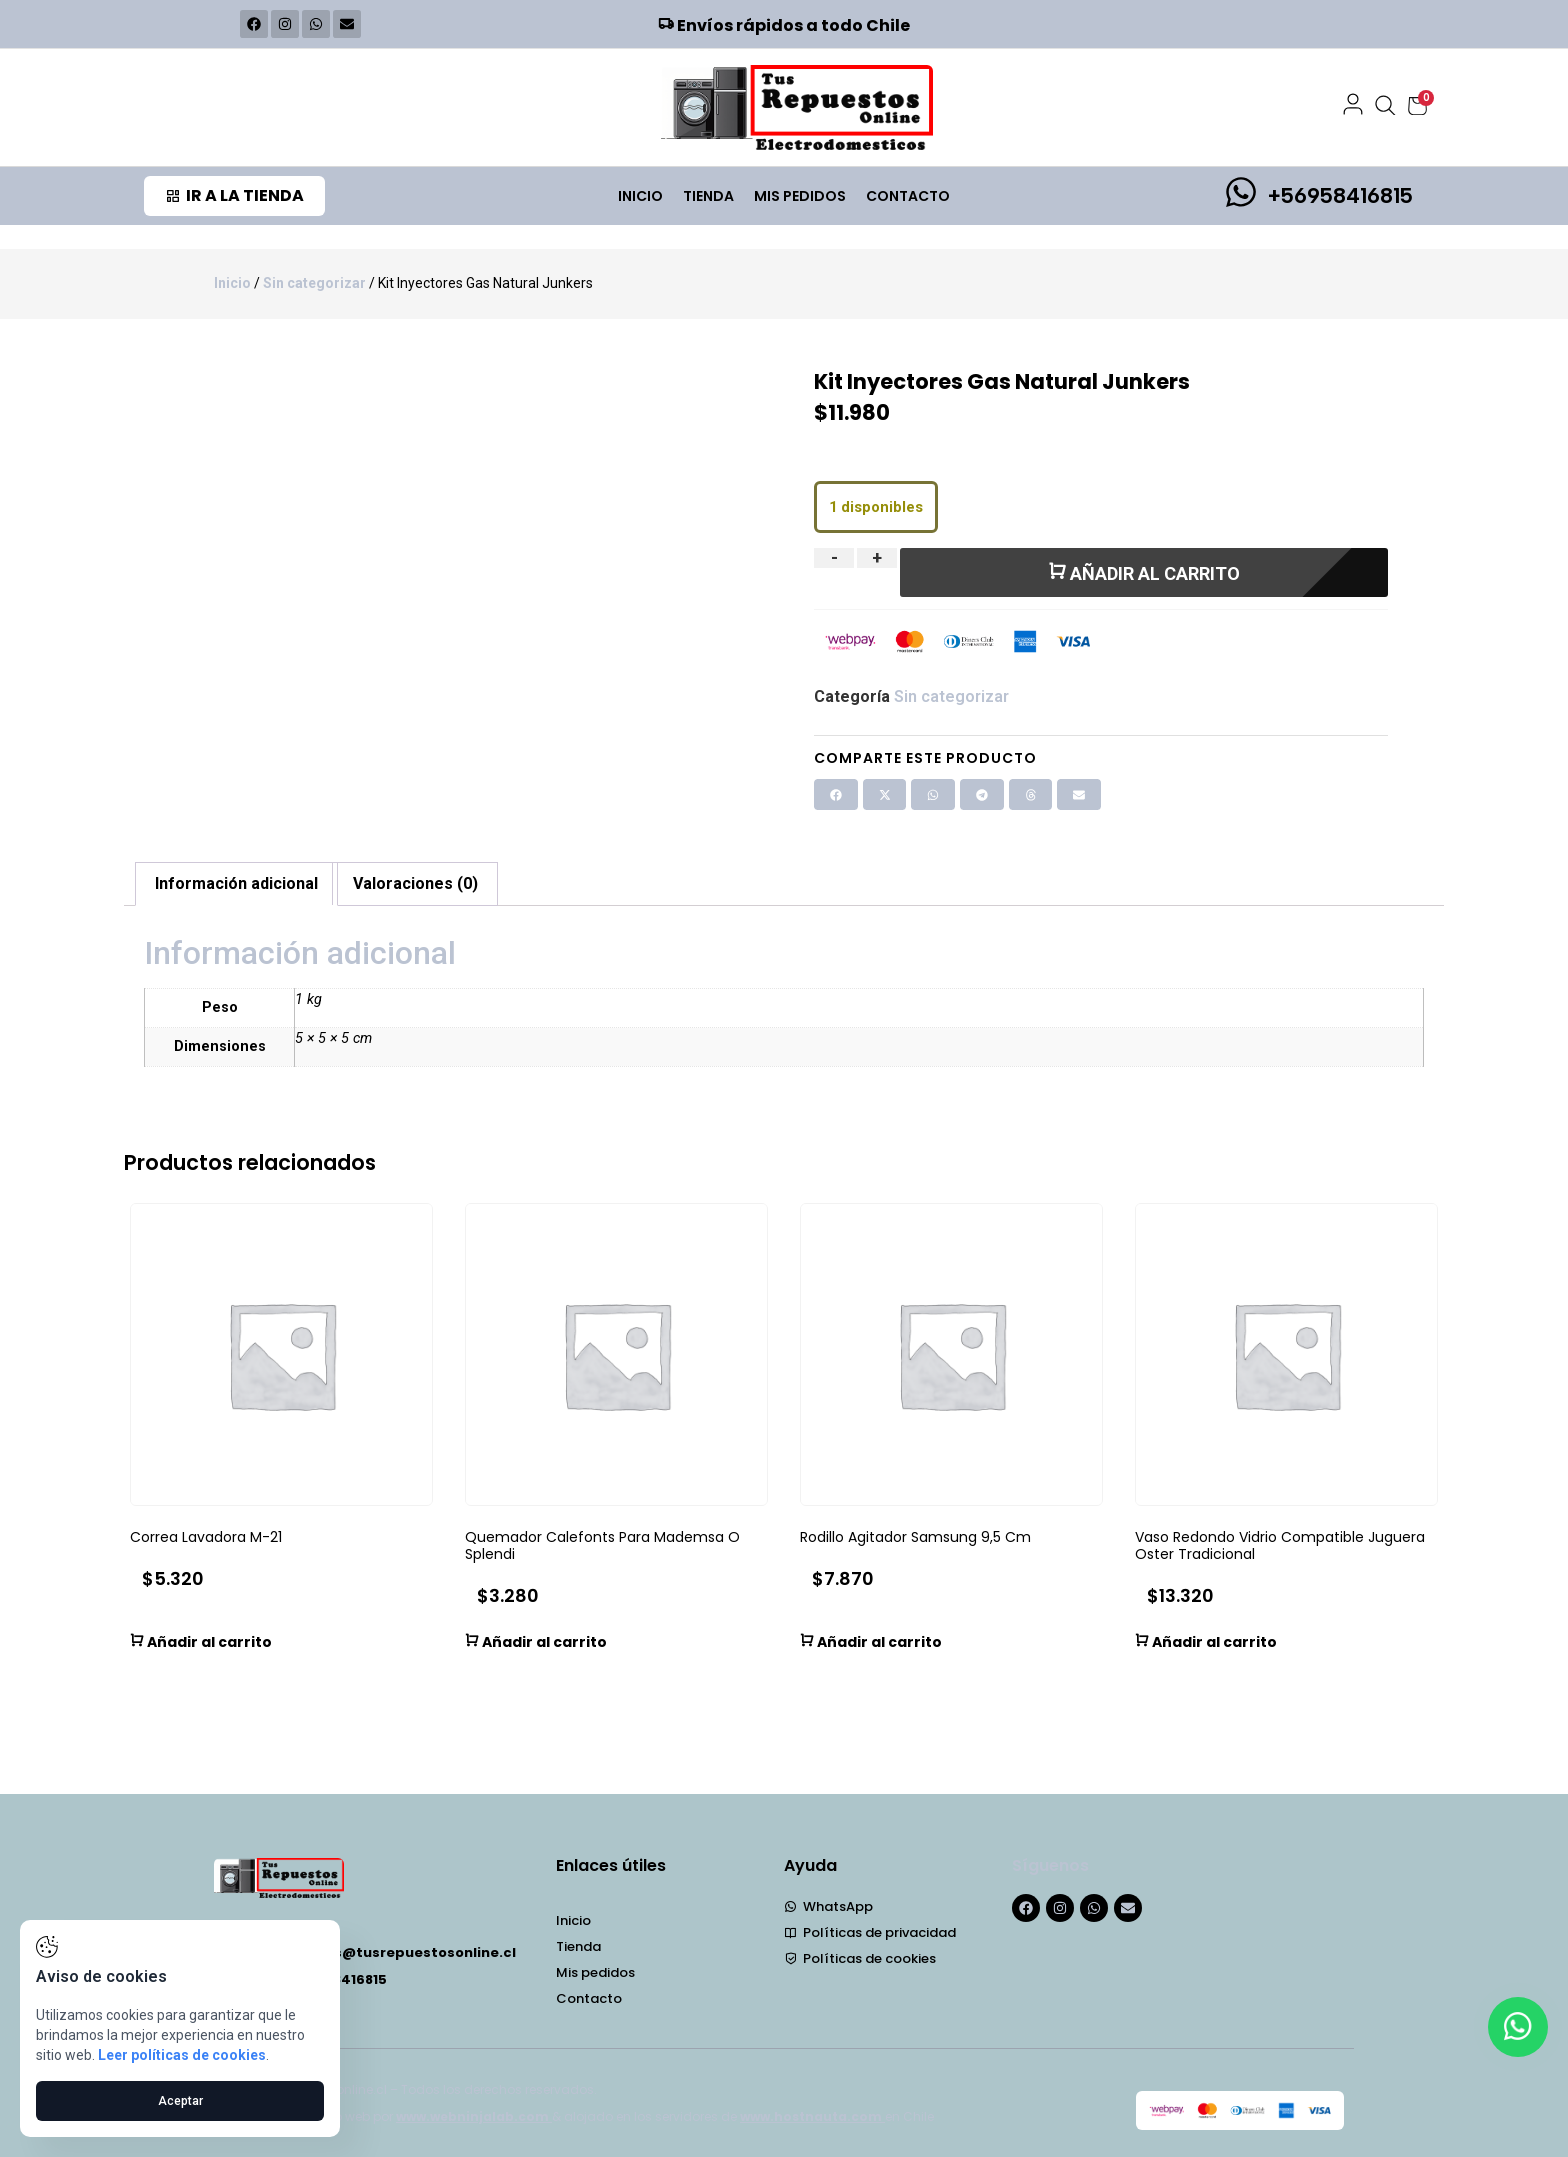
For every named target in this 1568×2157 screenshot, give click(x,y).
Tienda (708, 196)
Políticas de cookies (860, 1959)
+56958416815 (1340, 195)
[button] (836, 795)
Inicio (640, 196)
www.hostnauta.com (812, 2116)
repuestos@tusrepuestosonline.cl (391, 1952)
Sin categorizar (314, 283)
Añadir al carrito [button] (201, 1641)
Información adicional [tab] (236, 883)
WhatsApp (828, 1907)
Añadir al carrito (1144, 573)
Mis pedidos (800, 196)
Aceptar (180, 2101)
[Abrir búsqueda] (1386, 106)
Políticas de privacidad (870, 1933)
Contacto (908, 196)
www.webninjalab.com (474, 2116)
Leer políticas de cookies (182, 2055)
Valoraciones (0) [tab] (415, 883)
